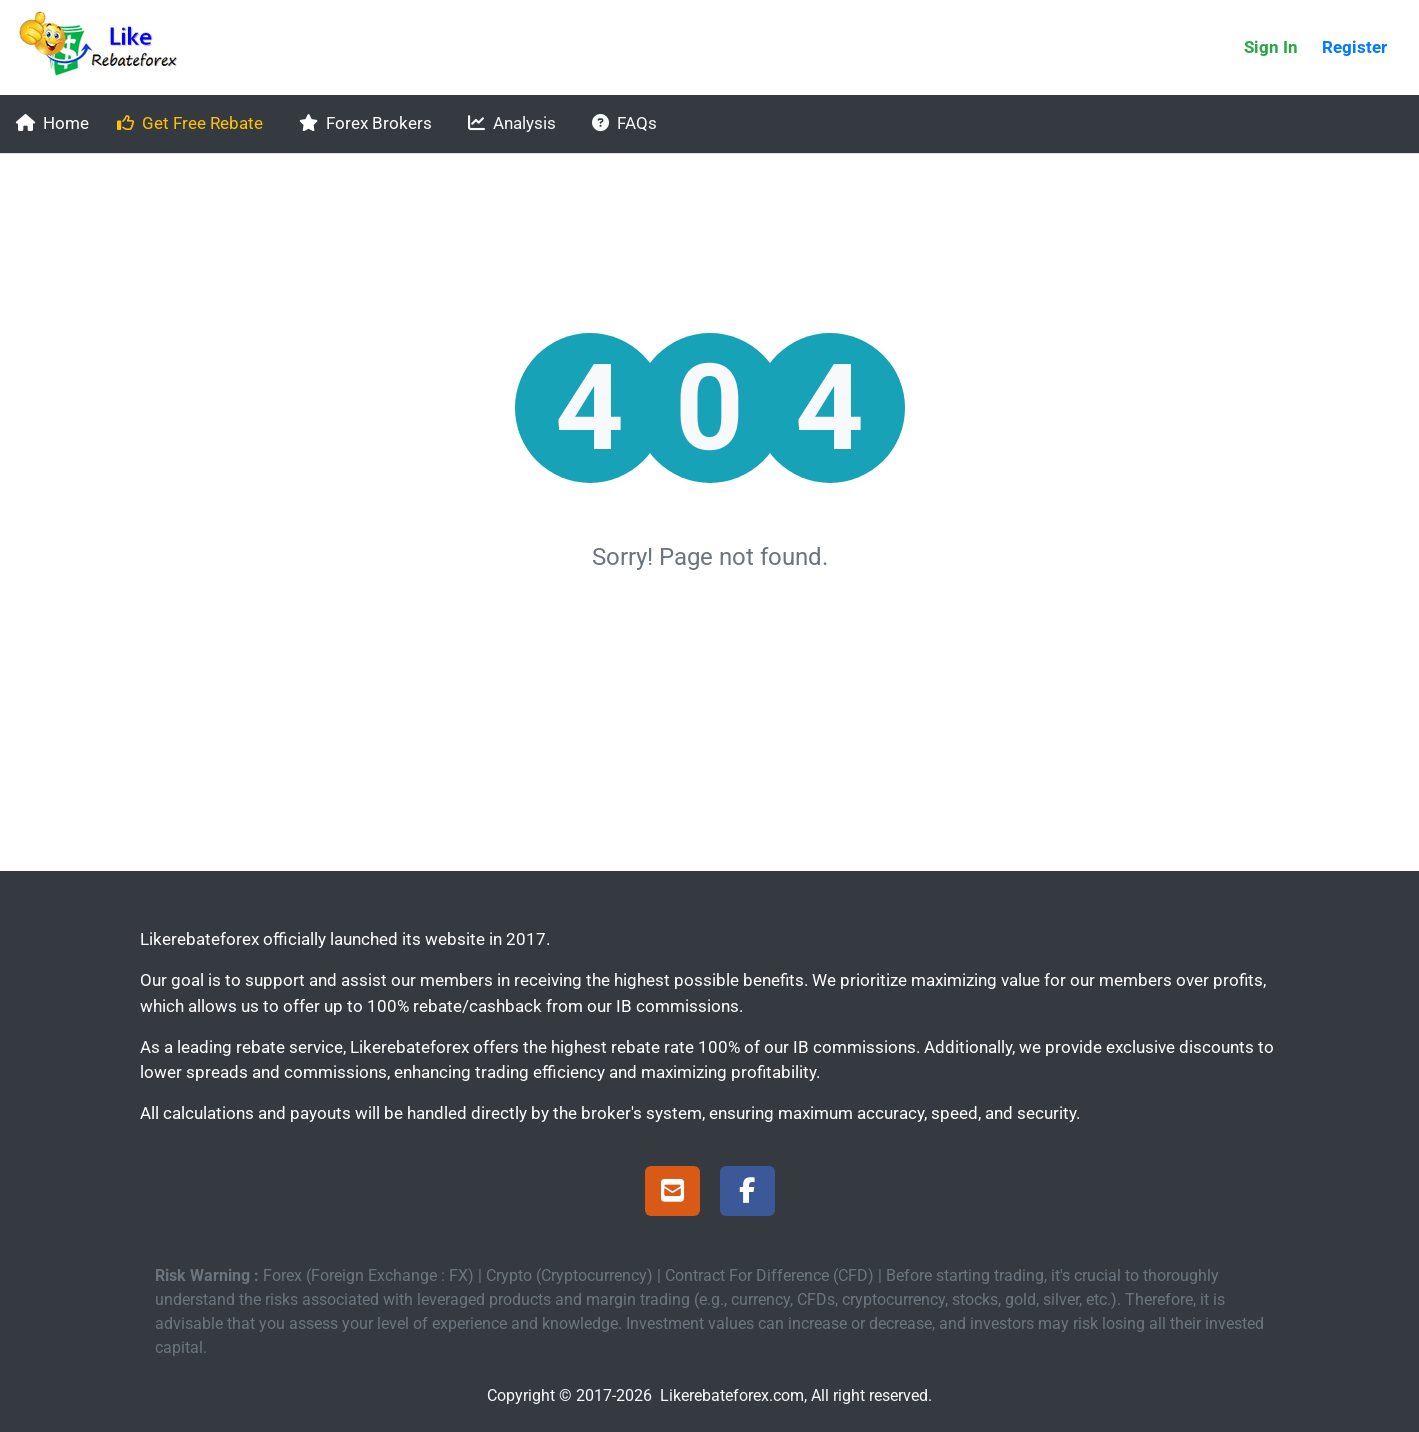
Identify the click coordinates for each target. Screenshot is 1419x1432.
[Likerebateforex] (107, 47)
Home (52, 123)
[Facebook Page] (747, 1194)
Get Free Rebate (190, 123)
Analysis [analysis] (512, 123)
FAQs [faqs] (624, 123)
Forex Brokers (365, 123)
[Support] (672, 1194)
